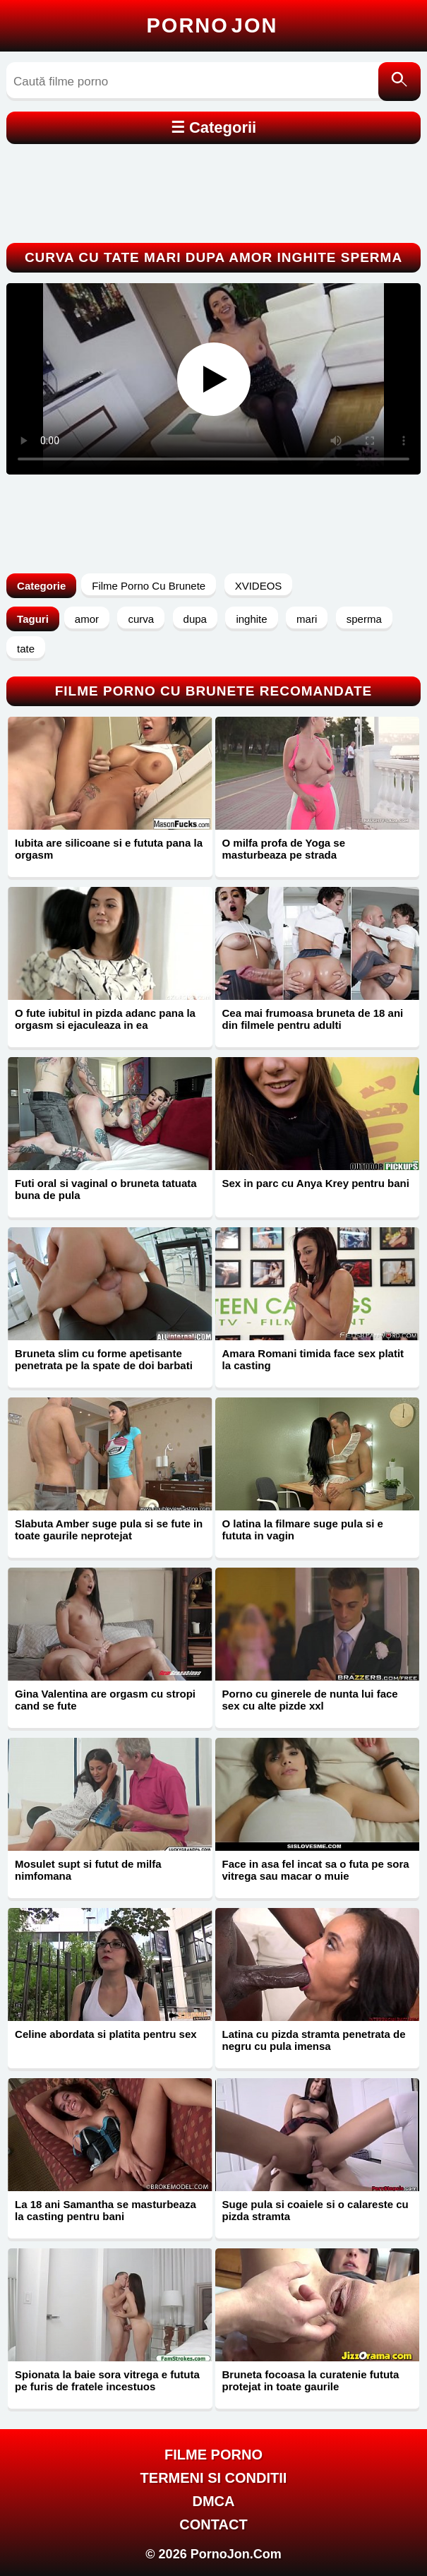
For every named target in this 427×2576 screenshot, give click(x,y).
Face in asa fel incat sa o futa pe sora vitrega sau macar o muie (315, 1870)
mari (306, 619)
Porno (212, 25)
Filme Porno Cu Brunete (148, 586)
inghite (251, 619)
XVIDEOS (258, 586)
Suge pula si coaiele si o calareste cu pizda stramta (315, 2210)
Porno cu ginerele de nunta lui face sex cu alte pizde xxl (310, 1700)
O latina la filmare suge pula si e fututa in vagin (302, 1529)
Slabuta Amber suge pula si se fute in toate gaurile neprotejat (109, 1529)
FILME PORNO (213, 2454)
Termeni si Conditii (213, 2478)
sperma (364, 619)
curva (141, 619)
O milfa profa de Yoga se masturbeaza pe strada (284, 849)
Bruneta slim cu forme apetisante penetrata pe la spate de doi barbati (104, 1359)
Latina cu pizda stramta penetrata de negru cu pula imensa (314, 2040)
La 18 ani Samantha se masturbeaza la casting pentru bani (105, 2210)
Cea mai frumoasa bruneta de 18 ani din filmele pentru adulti (313, 1019)
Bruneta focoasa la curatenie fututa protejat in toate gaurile (310, 2380)
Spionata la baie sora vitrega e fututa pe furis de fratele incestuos (107, 2380)
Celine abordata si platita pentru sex (106, 2034)
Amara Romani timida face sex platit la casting (313, 1359)
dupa (195, 619)
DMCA (214, 2501)
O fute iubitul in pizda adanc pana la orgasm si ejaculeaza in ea (105, 1019)
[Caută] (399, 81)
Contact (213, 2524)
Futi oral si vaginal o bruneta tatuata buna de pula (106, 1189)
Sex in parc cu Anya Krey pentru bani (315, 1183)
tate (26, 649)
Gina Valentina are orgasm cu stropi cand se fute (105, 1700)
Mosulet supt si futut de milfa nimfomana (88, 1870)
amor (87, 619)
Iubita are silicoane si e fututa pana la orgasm (109, 849)
